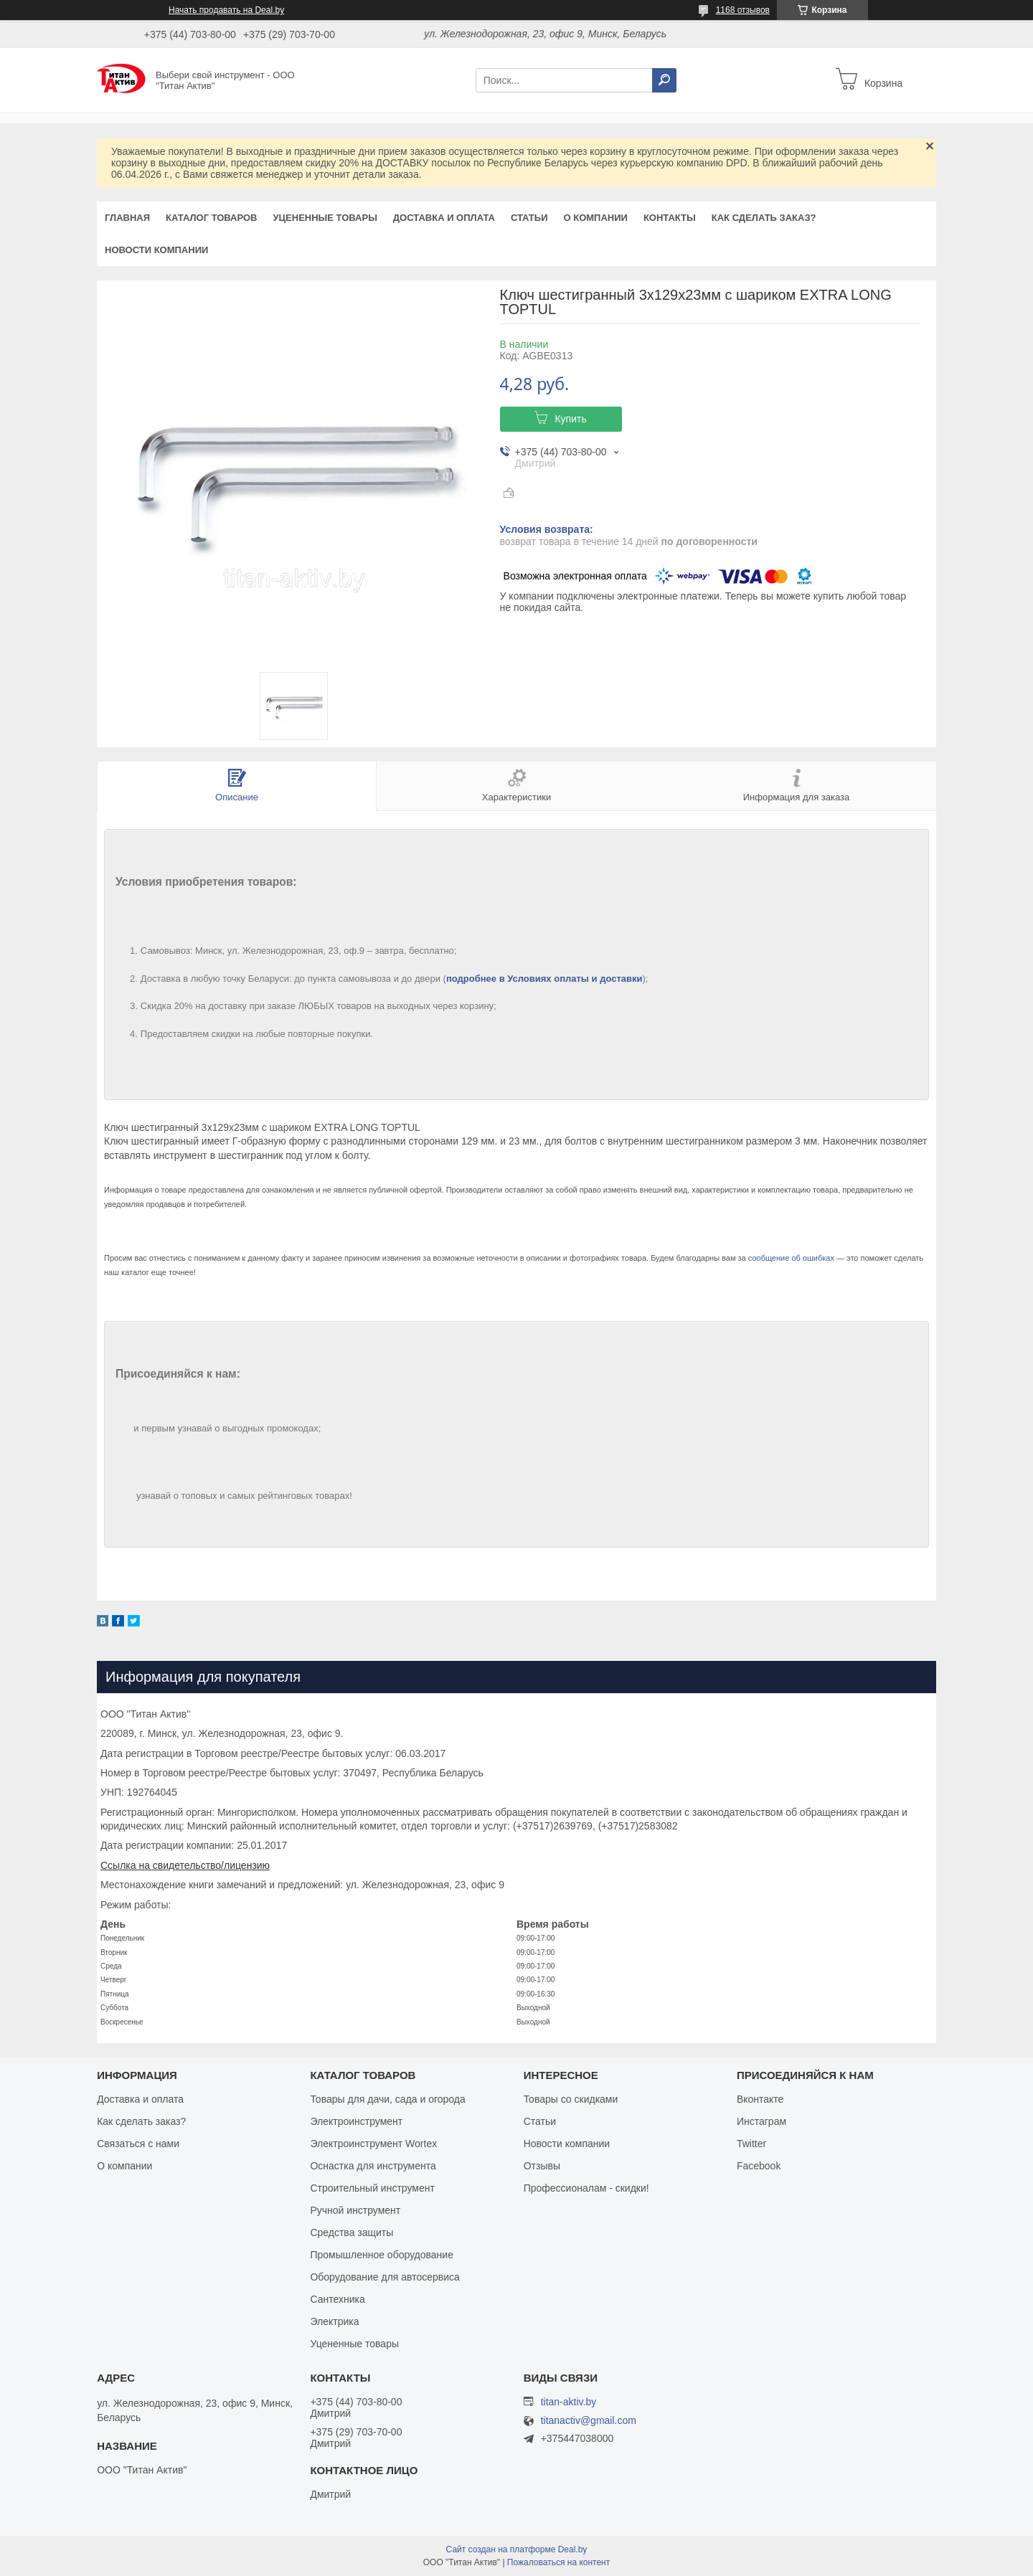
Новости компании (156, 250)
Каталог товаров (211, 217)
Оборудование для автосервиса (385, 2277)
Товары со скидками (571, 2099)
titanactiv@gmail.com (588, 2420)
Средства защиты (351, 2232)
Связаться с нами (138, 2143)
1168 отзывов (743, 10)
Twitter (751, 2143)
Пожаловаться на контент (558, 2562)
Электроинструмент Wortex (373, 2143)
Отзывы (542, 2166)
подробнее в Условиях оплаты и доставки (544, 978)
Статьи (529, 217)
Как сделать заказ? (764, 217)
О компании (595, 217)
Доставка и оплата (444, 217)
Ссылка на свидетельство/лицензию (185, 1865)
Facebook (758, 2166)
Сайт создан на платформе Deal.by (517, 2549)
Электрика (334, 2321)
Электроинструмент (356, 2121)
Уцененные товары (325, 217)
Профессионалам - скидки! (586, 2188)
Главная (127, 217)
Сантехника (337, 2299)
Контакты (669, 217)
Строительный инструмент (372, 2188)
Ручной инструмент (355, 2210)
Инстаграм (761, 2121)
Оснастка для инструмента (372, 2166)
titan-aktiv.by (569, 2401)
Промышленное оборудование (381, 2254)
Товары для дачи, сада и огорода (387, 2099)
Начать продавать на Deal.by (226, 10)
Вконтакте (760, 2099)
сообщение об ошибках (791, 1258)
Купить (570, 419)
